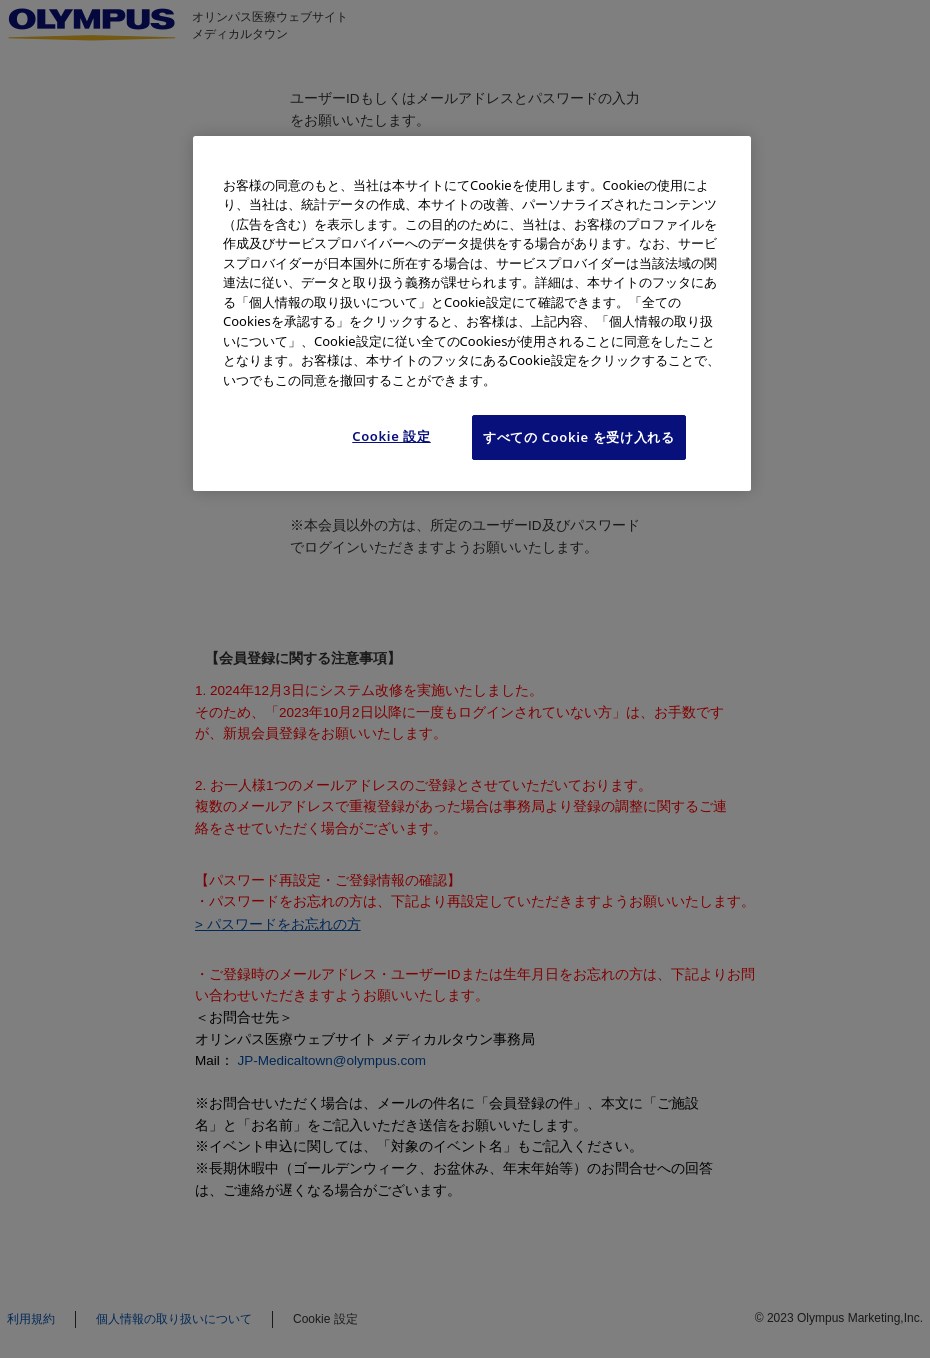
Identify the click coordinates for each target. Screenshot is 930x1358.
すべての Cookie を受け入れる (579, 437)
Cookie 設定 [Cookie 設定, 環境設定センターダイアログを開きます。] (391, 436)
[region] (472, 313)
